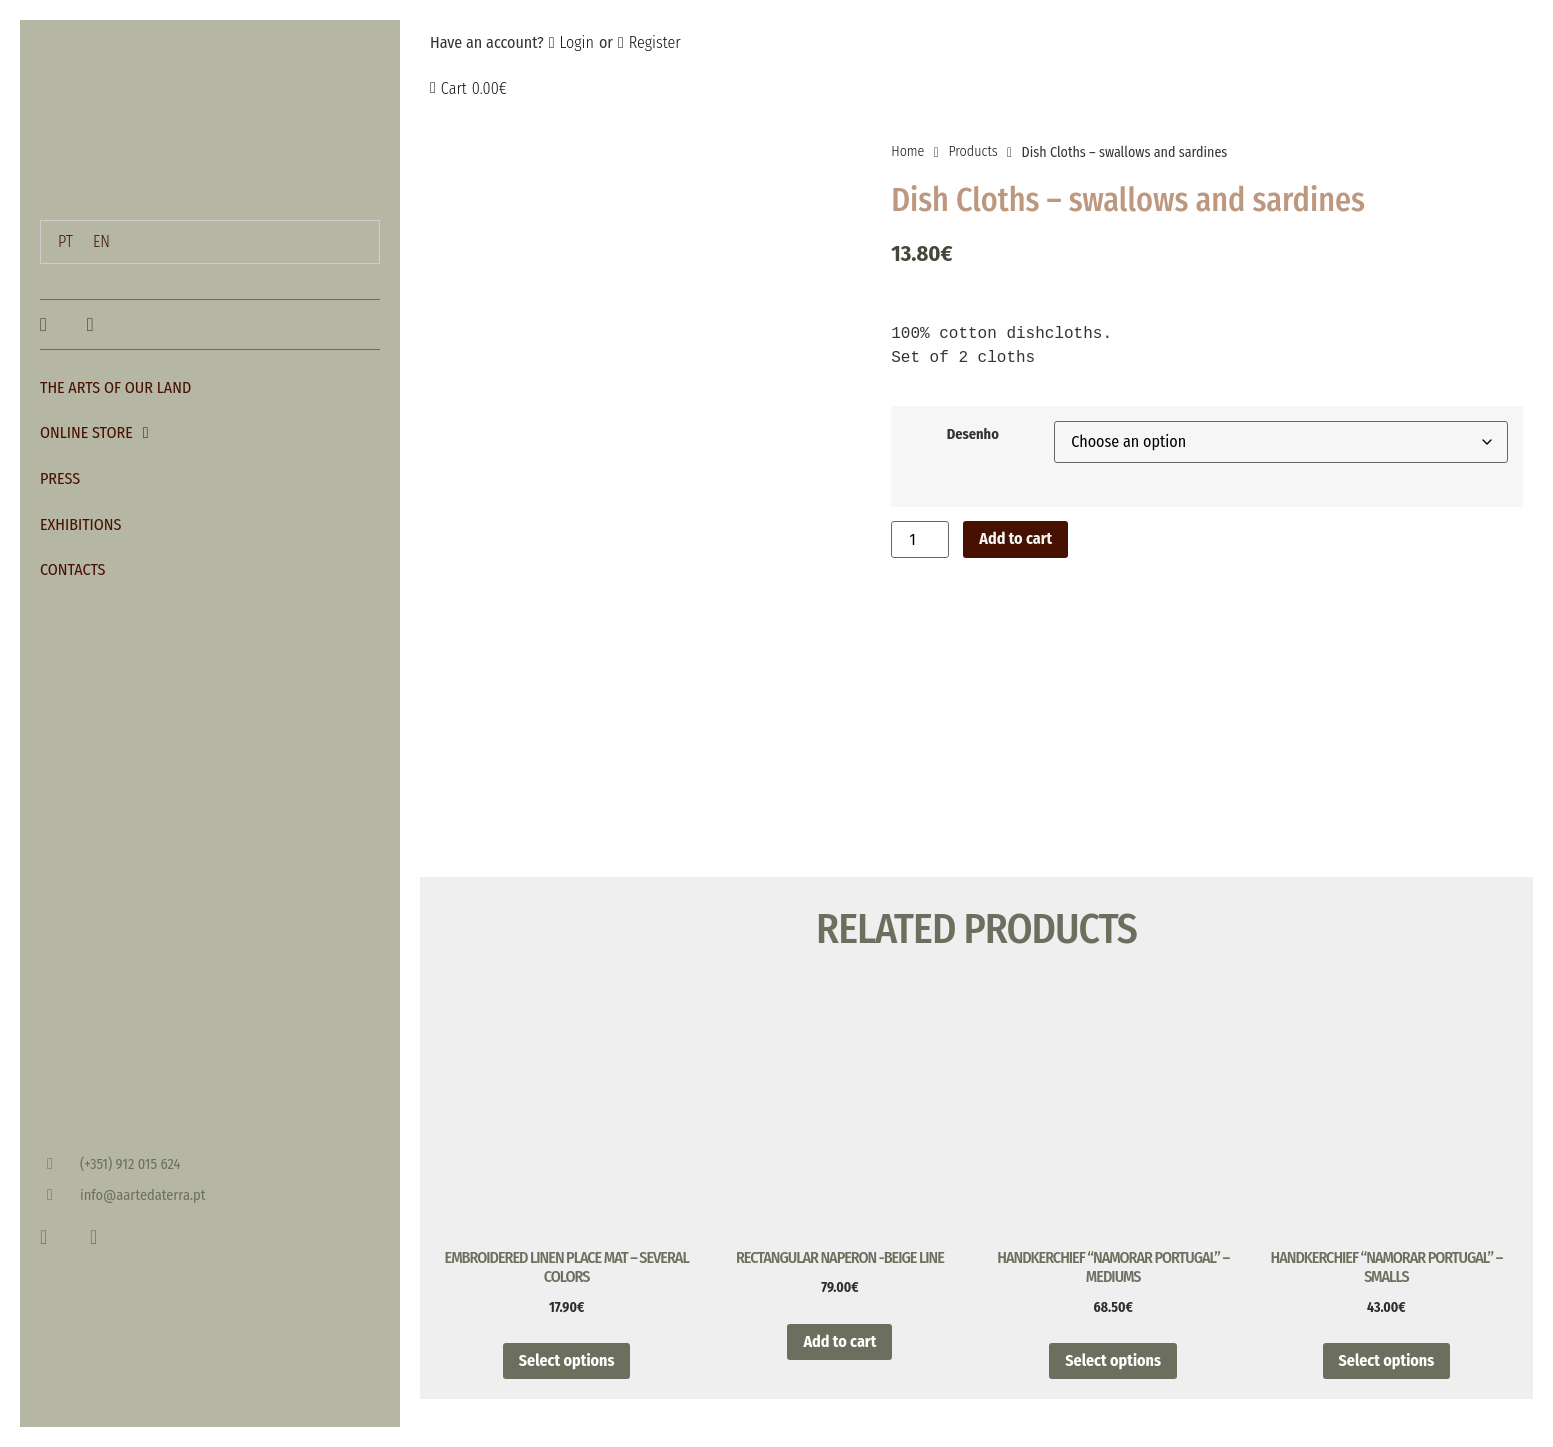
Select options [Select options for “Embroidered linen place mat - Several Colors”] (567, 1388)
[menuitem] (65, 242)
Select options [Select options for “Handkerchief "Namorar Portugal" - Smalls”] (1387, 1388)
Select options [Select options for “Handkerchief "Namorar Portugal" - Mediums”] (1113, 1388)
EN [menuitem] (101, 241)
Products (972, 151)
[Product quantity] (920, 539)
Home (907, 151)
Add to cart (1015, 538)
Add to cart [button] (839, 1369)
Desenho (973, 435)
